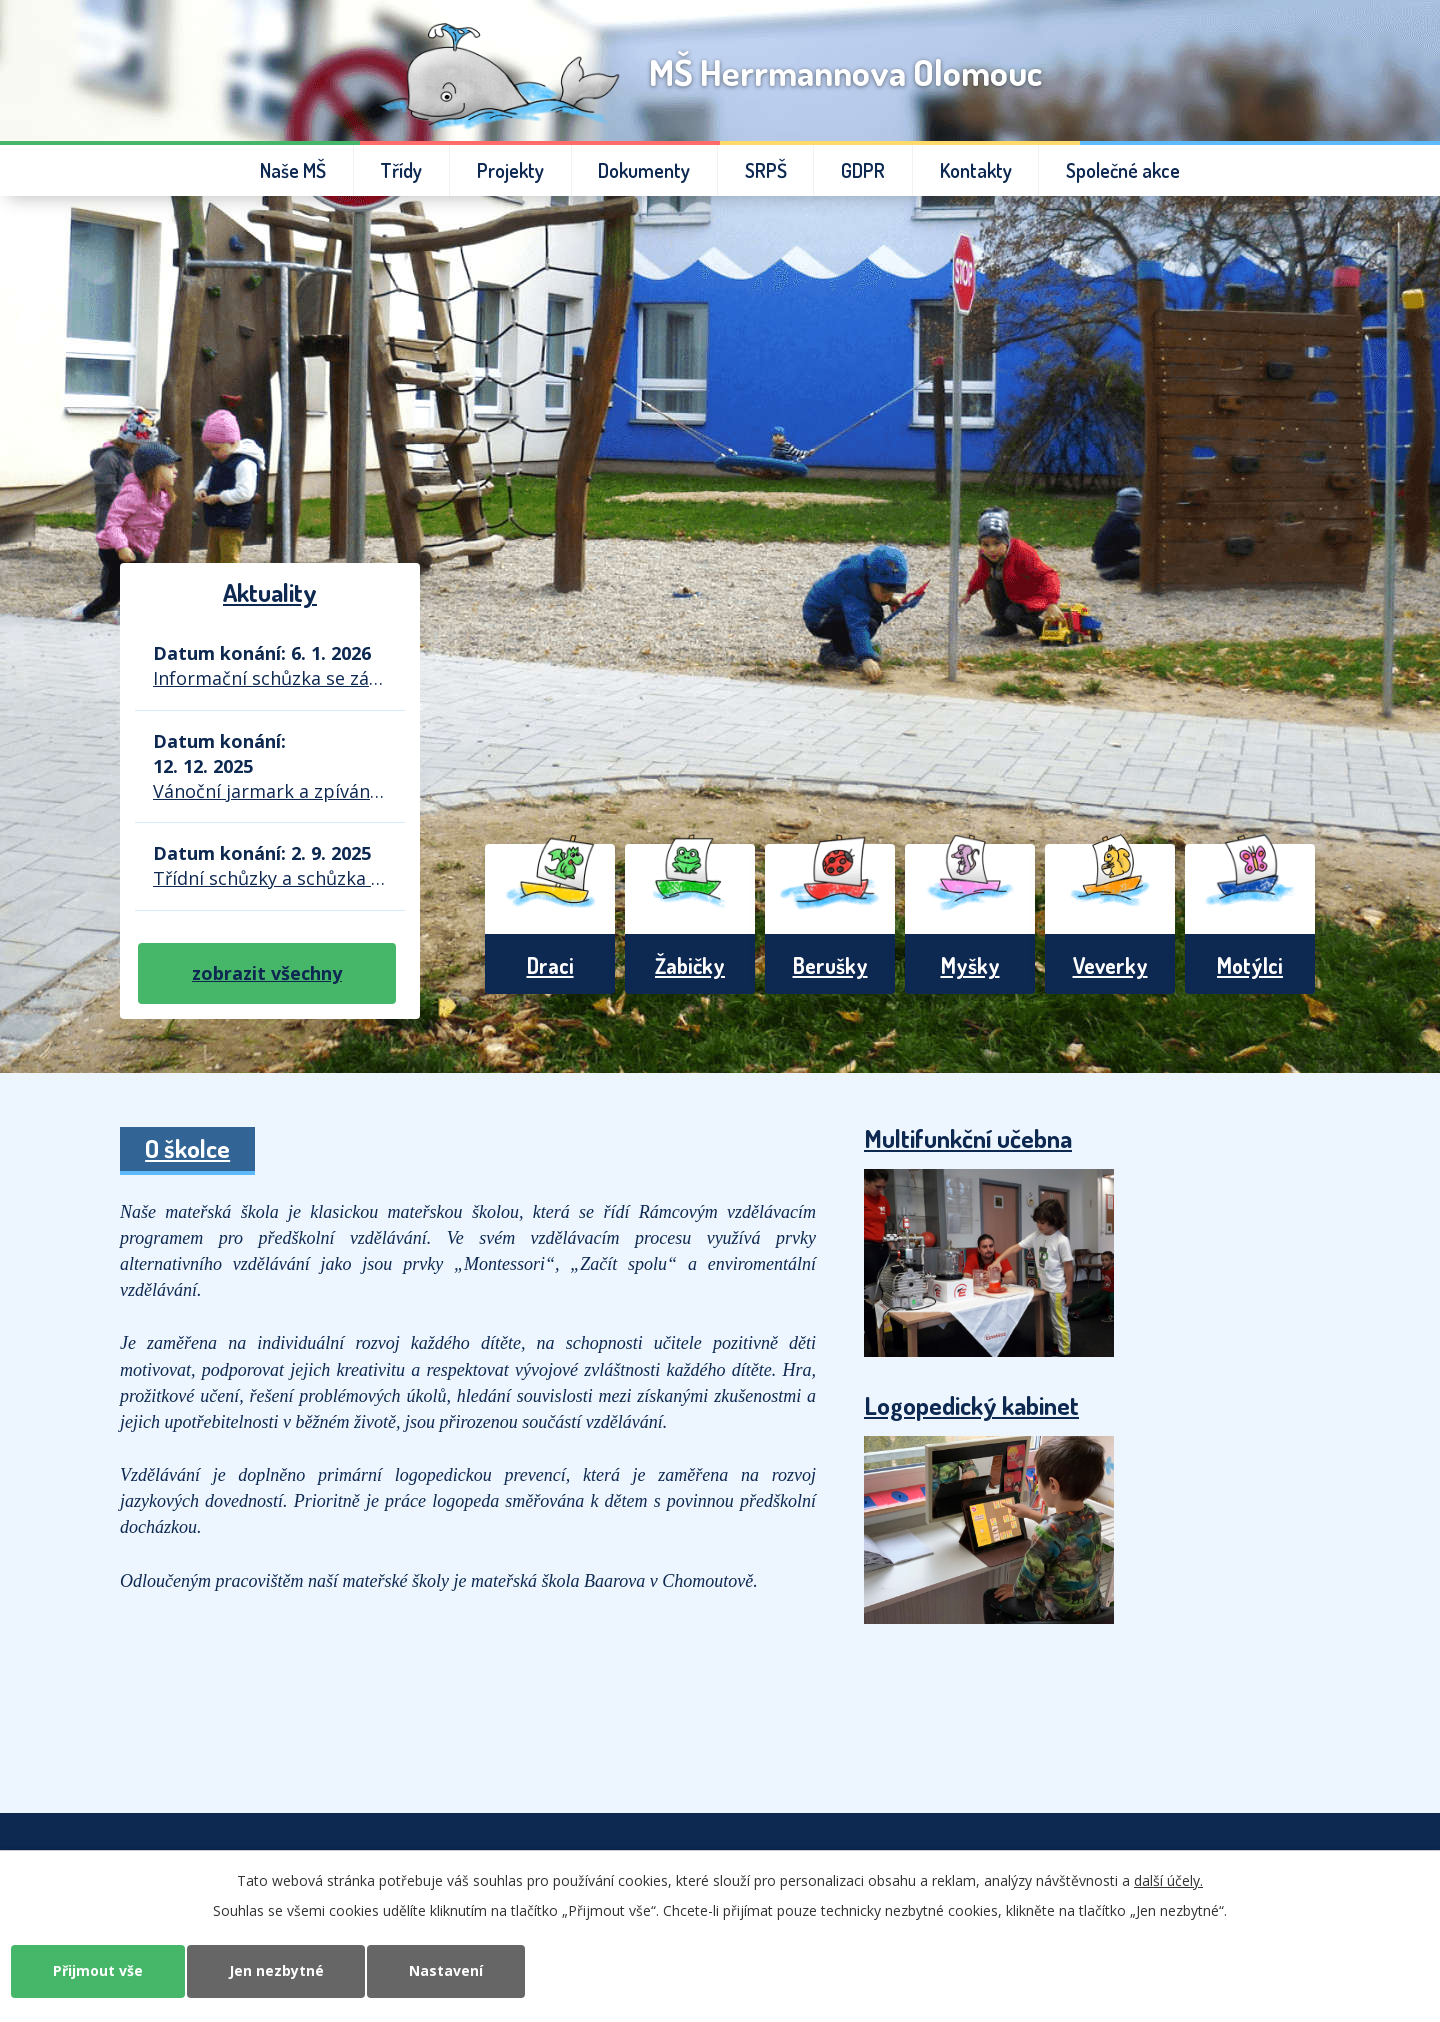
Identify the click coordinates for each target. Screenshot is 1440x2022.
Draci (550, 965)
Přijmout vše (98, 1970)
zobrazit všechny (267, 973)
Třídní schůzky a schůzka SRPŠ (270, 878)
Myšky (970, 965)
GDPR (863, 170)
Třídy (401, 170)
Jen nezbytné (276, 1970)
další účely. (1168, 1880)
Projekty (510, 170)
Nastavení (447, 1970)
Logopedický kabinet (971, 1405)
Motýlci (1250, 965)
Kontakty (976, 170)
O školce (187, 1148)
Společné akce (1123, 170)
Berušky (830, 965)
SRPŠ (766, 170)
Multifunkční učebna (968, 1138)
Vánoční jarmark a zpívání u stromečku (270, 791)
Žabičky (690, 965)
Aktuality (270, 592)
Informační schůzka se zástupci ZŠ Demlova (270, 678)
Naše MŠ (293, 170)
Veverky (1110, 965)
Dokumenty (644, 170)
